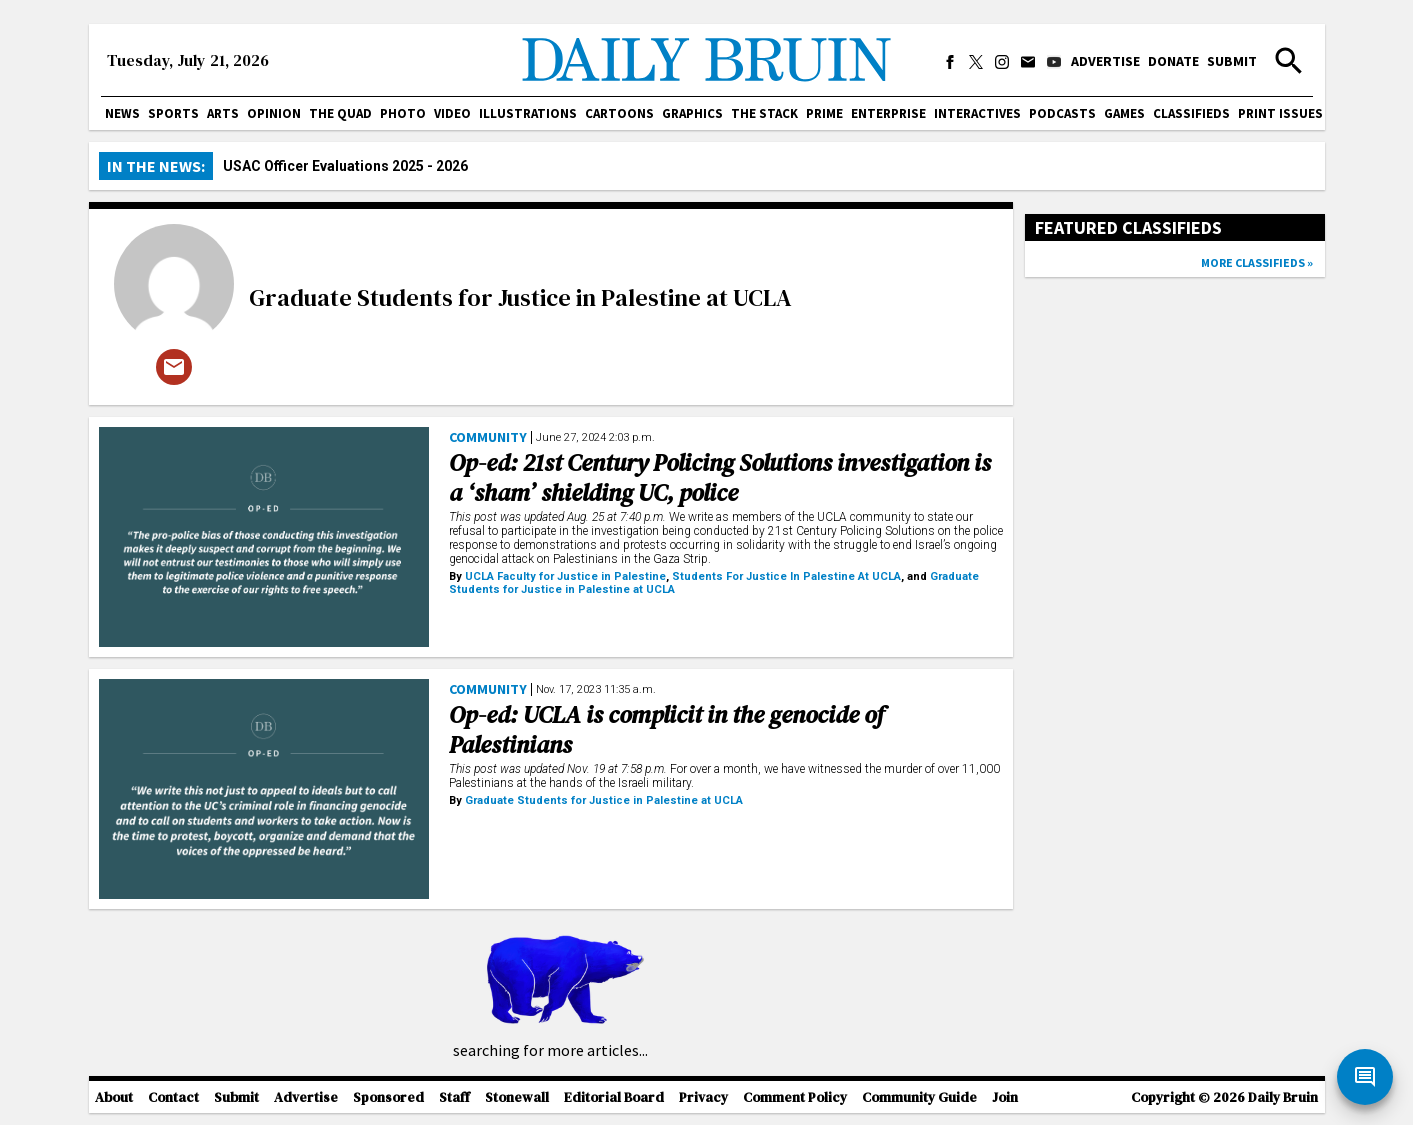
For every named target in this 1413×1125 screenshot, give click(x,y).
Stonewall (517, 1097)
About (114, 1097)
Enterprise (888, 113)
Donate (1173, 61)
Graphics (692, 113)
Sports (173, 113)
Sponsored (388, 1097)
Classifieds (1191, 113)
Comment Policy (795, 1097)
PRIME (824, 113)
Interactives (977, 113)
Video (452, 113)
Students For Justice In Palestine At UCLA (786, 576)
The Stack (764, 113)
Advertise (1105, 61)
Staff (454, 1097)
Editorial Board (614, 1097)
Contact (173, 1097)
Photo (403, 113)
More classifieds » (1257, 262)
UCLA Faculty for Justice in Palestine (565, 576)
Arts (223, 113)
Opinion (274, 113)
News (122, 113)
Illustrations (528, 113)
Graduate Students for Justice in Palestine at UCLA (520, 297)
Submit (1232, 61)
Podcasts (1062, 113)
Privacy (703, 1097)
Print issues (1280, 113)
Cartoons (619, 113)
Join (1005, 1097)
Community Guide (919, 1097)
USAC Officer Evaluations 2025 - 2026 (345, 166)
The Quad (340, 113)
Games (1124, 113)
